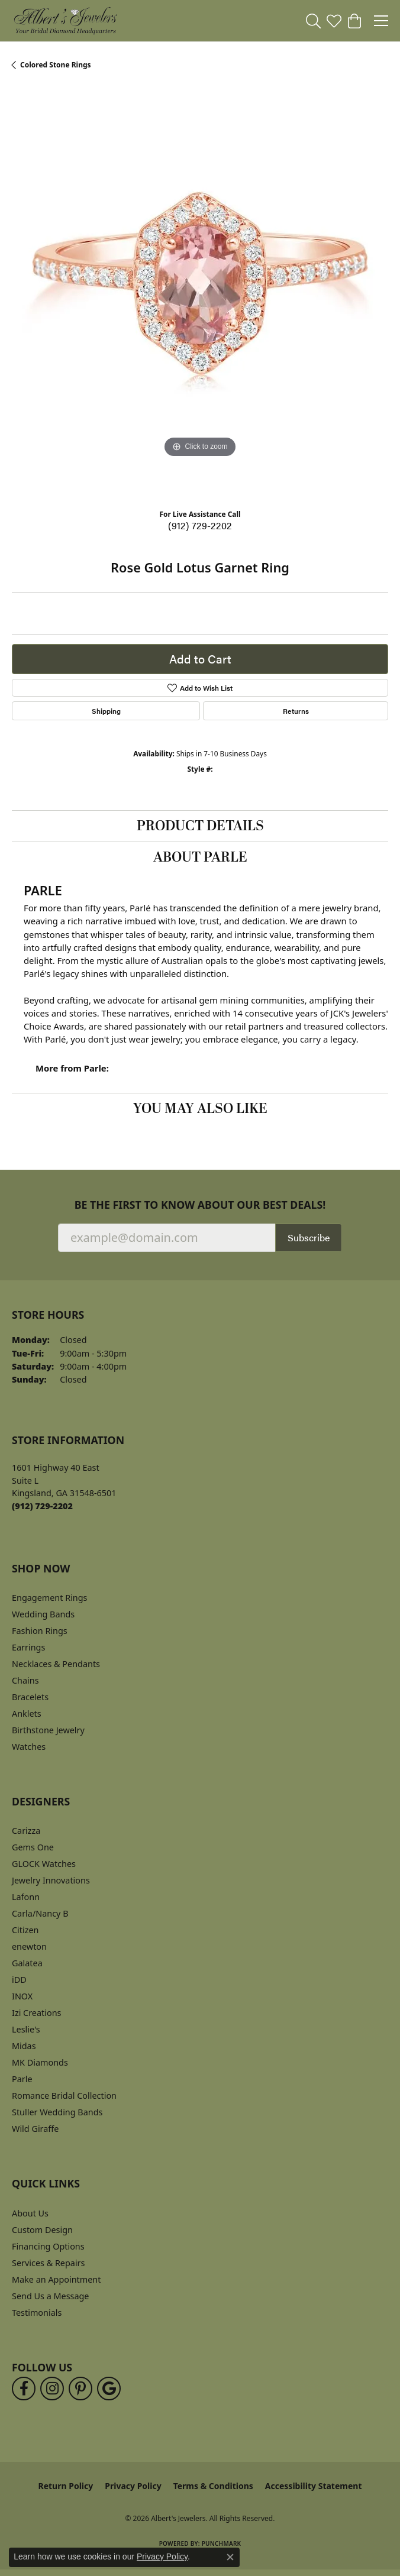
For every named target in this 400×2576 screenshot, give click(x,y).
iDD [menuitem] (19, 1979)
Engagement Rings (50, 1597)
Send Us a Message (50, 2296)
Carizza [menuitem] (26, 1830)
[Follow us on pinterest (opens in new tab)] (80, 2388)
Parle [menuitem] (22, 2079)
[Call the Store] (42, 1506)
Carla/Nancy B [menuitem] (40, 1913)
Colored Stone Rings (55, 65)
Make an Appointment (56, 2279)
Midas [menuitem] (24, 2045)
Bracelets (30, 1697)
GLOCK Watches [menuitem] (44, 1863)
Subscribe (309, 1237)
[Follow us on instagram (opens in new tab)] (52, 2388)
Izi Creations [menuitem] (36, 2012)
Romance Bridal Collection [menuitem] (64, 2095)
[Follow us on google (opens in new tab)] (109, 2388)
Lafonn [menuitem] (26, 1896)
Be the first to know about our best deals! (200, 1205)
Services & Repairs (48, 2262)
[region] (200, 294)
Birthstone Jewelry (48, 1730)
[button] (313, 21)
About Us (30, 2213)
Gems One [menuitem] (33, 1847)
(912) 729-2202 (200, 525)
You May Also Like (200, 1108)
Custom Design (42, 2229)
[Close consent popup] (230, 2557)
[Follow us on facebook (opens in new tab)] (24, 2388)
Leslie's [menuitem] (26, 2029)
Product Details (200, 826)
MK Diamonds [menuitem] (40, 2062)
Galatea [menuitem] (27, 1963)
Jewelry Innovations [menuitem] (51, 1880)
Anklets (26, 1713)
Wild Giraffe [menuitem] (35, 2128)
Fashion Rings (39, 1630)
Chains (25, 1680)
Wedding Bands (43, 1614)
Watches (29, 1746)
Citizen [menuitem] (25, 1930)
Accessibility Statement (313, 2485)
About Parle (200, 857)
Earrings (28, 1647)
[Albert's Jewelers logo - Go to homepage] (65, 20)
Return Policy (65, 2485)
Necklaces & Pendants (56, 1663)
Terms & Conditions (213, 2485)
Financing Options (48, 2246)
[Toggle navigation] (381, 21)
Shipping (106, 711)
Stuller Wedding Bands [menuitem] (57, 2112)
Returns (296, 711)
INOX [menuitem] (22, 1996)
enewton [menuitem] (29, 1946)
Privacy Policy (133, 2485)
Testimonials (37, 2312)
